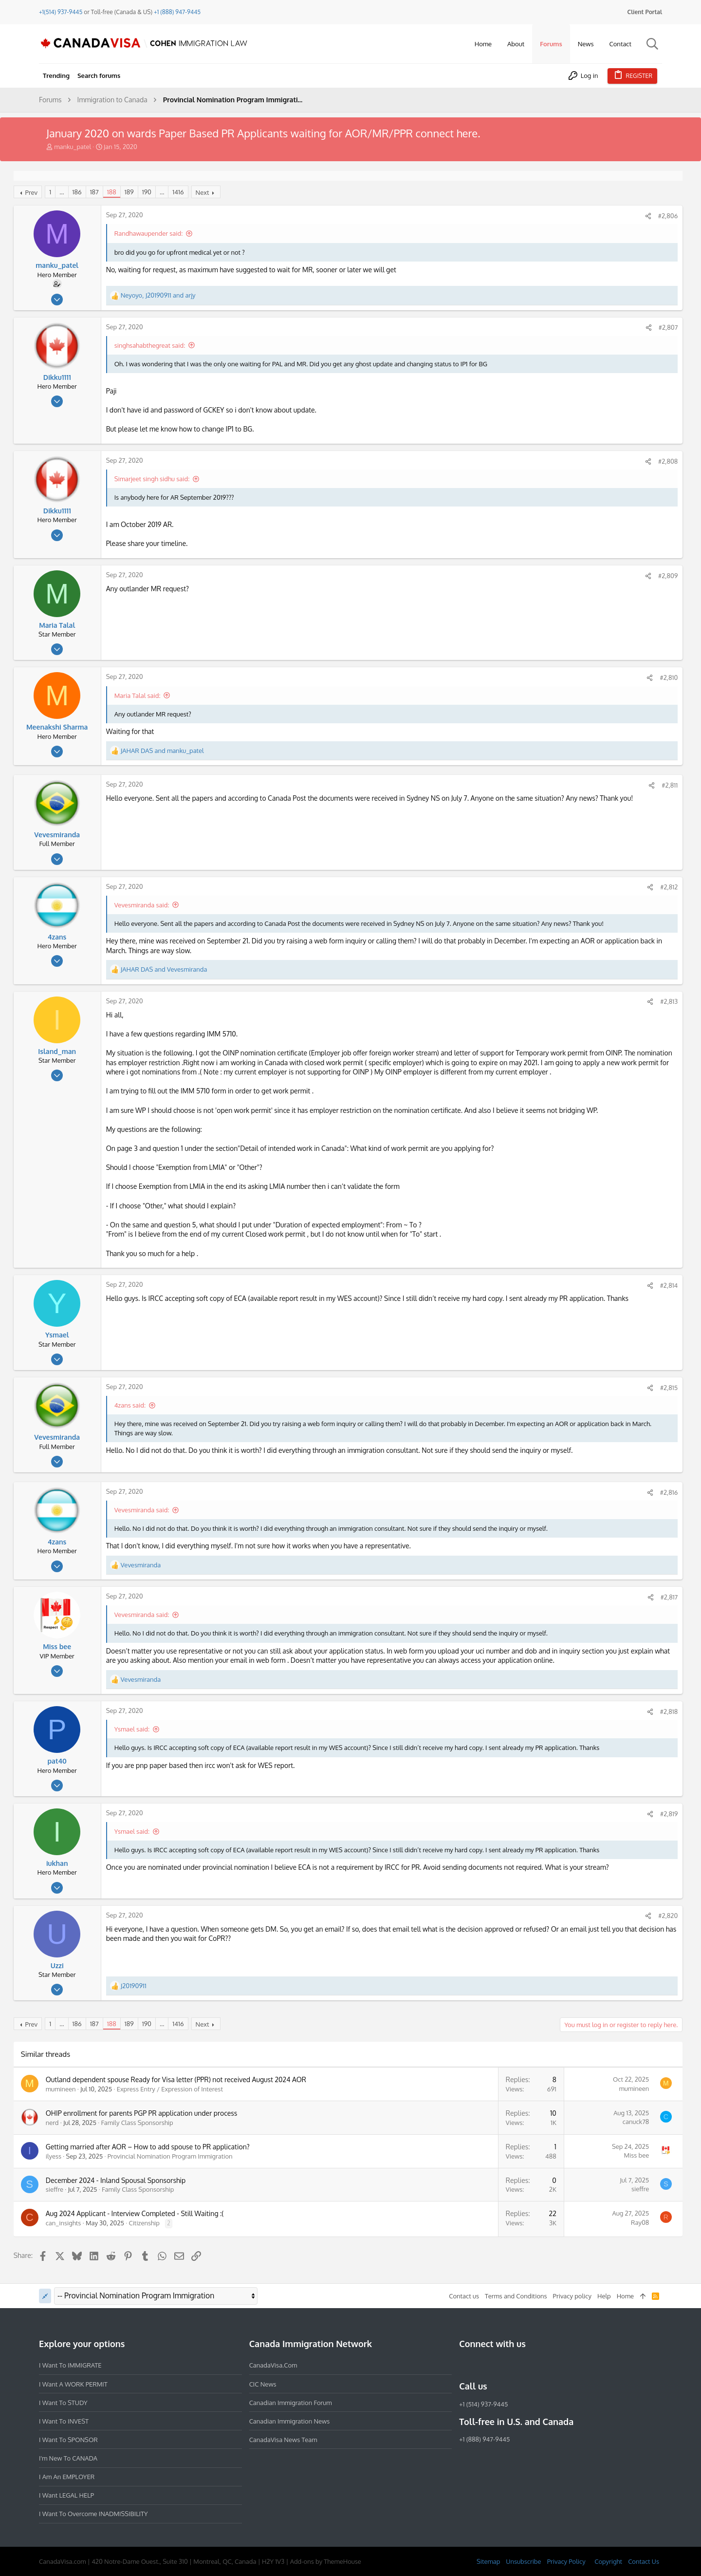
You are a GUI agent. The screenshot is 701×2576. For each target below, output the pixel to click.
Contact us (464, 2296)
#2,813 (668, 1001)
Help (604, 2296)
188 (112, 192)
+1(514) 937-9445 (60, 12)
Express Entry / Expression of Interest (171, 2089)
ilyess (54, 2156)
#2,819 (668, 1814)
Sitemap (488, 2561)
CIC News (263, 2384)
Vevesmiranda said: (142, 905)
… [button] (63, 192)
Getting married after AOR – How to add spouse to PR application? (149, 2147)
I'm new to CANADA (68, 2458)
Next (203, 192)
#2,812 (668, 887)
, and (159, 295)
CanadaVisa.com (273, 2365)
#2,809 (667, 576)
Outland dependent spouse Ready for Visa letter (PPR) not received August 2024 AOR (177, 2079)
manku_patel (72, 146)
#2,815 (668, 1387)
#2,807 (667, 327)
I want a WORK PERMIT (73, 2384)
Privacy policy (572, 2296)
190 (147, 192)
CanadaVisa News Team (283, 2440)
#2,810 (668, 677)
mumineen (62, 2089)
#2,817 (668, 1597)
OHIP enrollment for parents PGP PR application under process (143, 2113)
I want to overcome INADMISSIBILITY (93, 2514)
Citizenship (145, 2223)
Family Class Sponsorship (138, 2122)
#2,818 (668, 1711)
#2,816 (668, 1492)
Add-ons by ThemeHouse (325, 2561)
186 (78, 192)
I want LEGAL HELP (66, 2495)
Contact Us (643, 2561)
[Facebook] (465, 2365)
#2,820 (667, 1915)
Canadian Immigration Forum (290, 2403)
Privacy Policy (566, 2561)
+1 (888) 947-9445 (177, 12)
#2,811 (669, 785)
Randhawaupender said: (149, 233)
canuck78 (634, 2121)
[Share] (647, 216)
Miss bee (635, 2155)
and (163, 750)
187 (95, 192)
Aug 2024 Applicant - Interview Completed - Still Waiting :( (136, 2213)
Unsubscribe (523, 2561)
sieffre (55, 2189)
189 (130, 192)
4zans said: (131, 1405)
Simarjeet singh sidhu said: (153, 479)
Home (625, 2296)
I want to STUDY (63, 2403)
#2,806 (667, 216)
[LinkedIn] (500, 2365)
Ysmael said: (133, 1729)
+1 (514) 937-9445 (483, 2404)
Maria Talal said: (138, 695)
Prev (32, 192)
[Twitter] (517, 2365)
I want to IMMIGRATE (70, 2365)
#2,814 (668, 1285)
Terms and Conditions (516, 2296)
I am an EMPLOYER (66, 2477)
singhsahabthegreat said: (150, 345)
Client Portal (644, 12)
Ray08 (639, 2222)
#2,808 (667, 461)
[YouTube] (535, 2365)
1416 (179, 192)
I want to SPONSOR (68, 2440)
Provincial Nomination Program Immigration (171, 2156)
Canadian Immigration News (289, 2421)
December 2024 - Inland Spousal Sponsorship (117, 2180)
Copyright (608, 2561)
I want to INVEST (64, 2421)
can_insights (64, 2223)
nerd (53, 2122)
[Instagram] (482, 2365)
